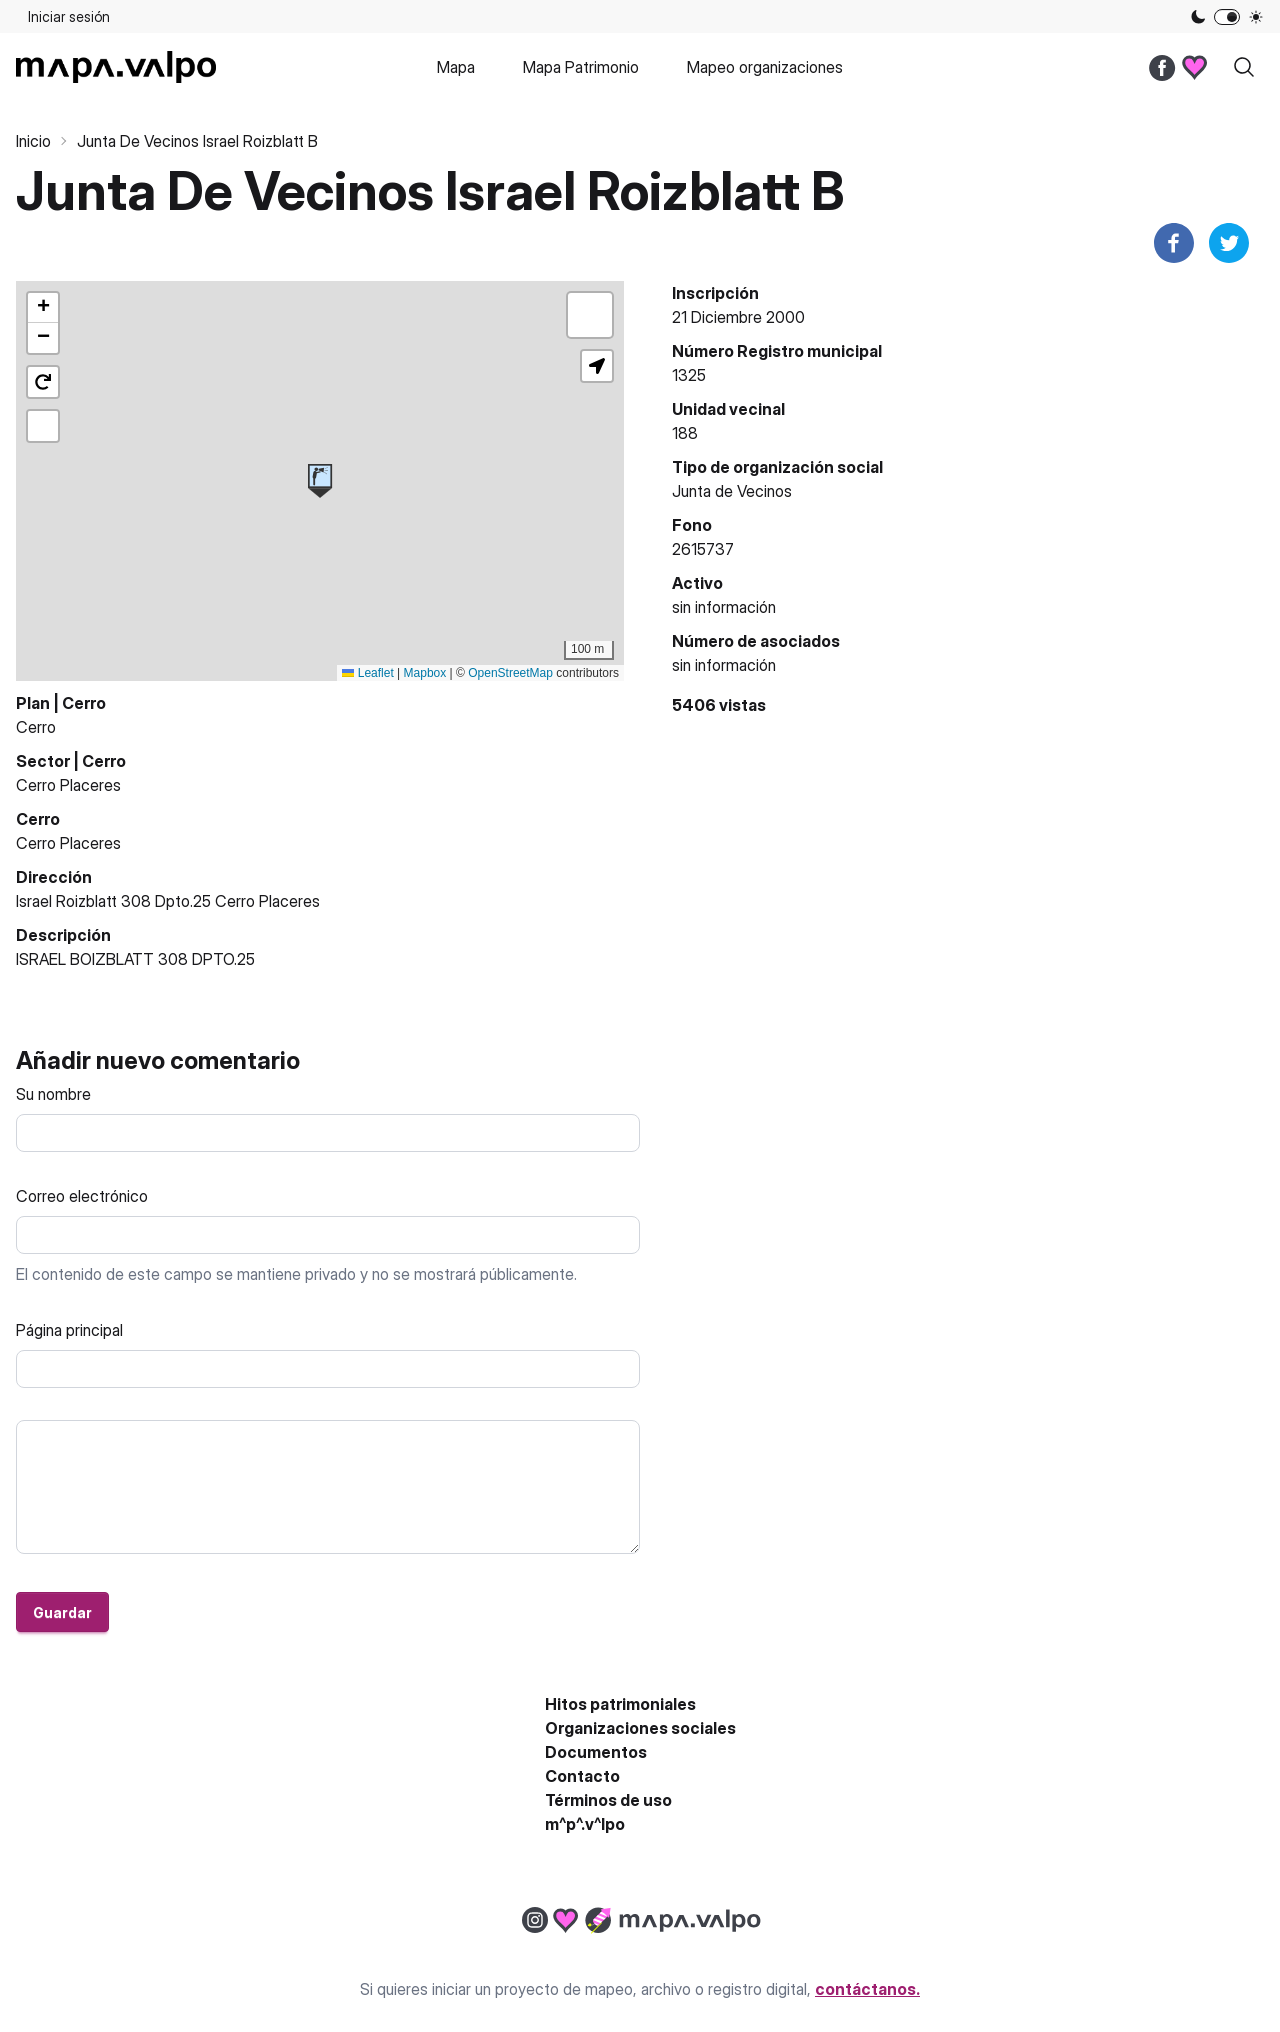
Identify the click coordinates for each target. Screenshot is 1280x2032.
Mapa (456, 67)
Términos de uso (608, 1800)
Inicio (33, 141)
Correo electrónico (82, 1196)
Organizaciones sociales (640, 1728)
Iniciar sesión (69, 16)
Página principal (69, 1330)
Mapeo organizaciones (765, 67)
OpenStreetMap (510, 673)
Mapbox (425, 673)
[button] (320, 481)
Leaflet (367, 673)
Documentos (596, 1752)
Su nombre (53, 1094)
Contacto (582, 1776)
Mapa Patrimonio (581, 67)
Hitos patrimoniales (620, 1704)
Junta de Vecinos (732, 491)
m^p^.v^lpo (585, 1824)
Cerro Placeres (68, 785)
